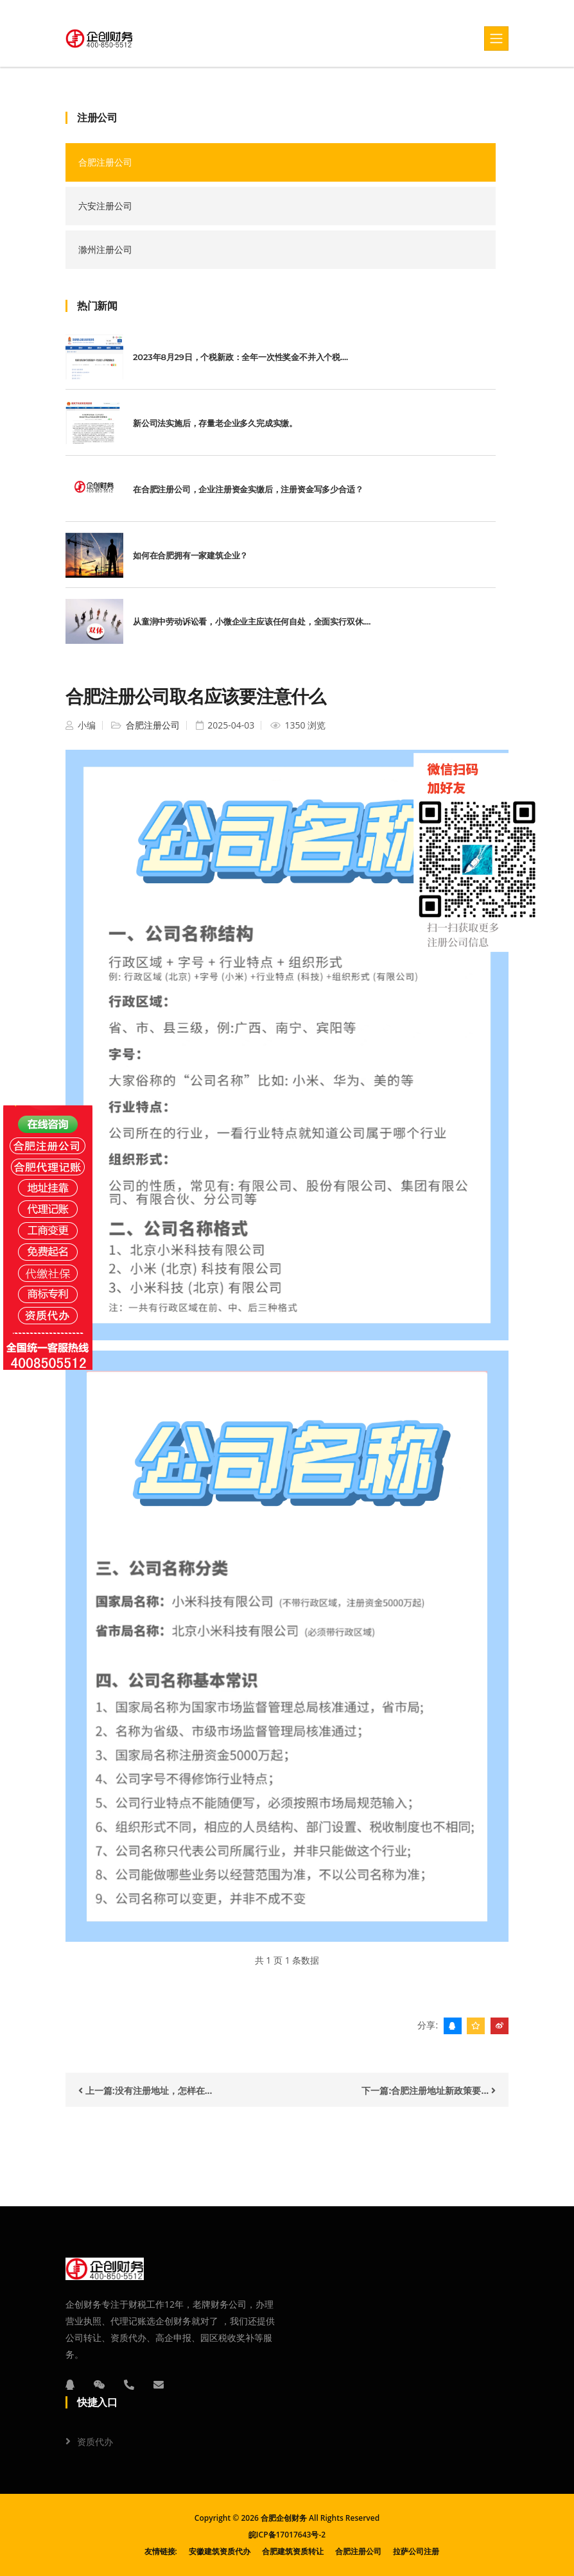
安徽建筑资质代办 (219, 2551)
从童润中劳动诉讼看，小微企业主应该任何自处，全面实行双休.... (251, 621)
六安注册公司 (105, 206)
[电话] (129, 2384)
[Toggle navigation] (496, 38)
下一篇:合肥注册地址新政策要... (428, 2090)
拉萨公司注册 (416, 2551)
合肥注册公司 (105, 162)
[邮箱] (158, 2384)
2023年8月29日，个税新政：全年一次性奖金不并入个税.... (240, 357)
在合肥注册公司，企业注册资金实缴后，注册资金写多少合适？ (248, 489)
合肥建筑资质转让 (293, 2551)
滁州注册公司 (105, 249)
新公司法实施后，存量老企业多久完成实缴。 (215, 423)
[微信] (99, 2384)
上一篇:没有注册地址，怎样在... (145, 2090)
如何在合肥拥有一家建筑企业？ (190, 555)
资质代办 (95, 2441)
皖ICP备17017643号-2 (287, 2534)
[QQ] (70, 2384)
